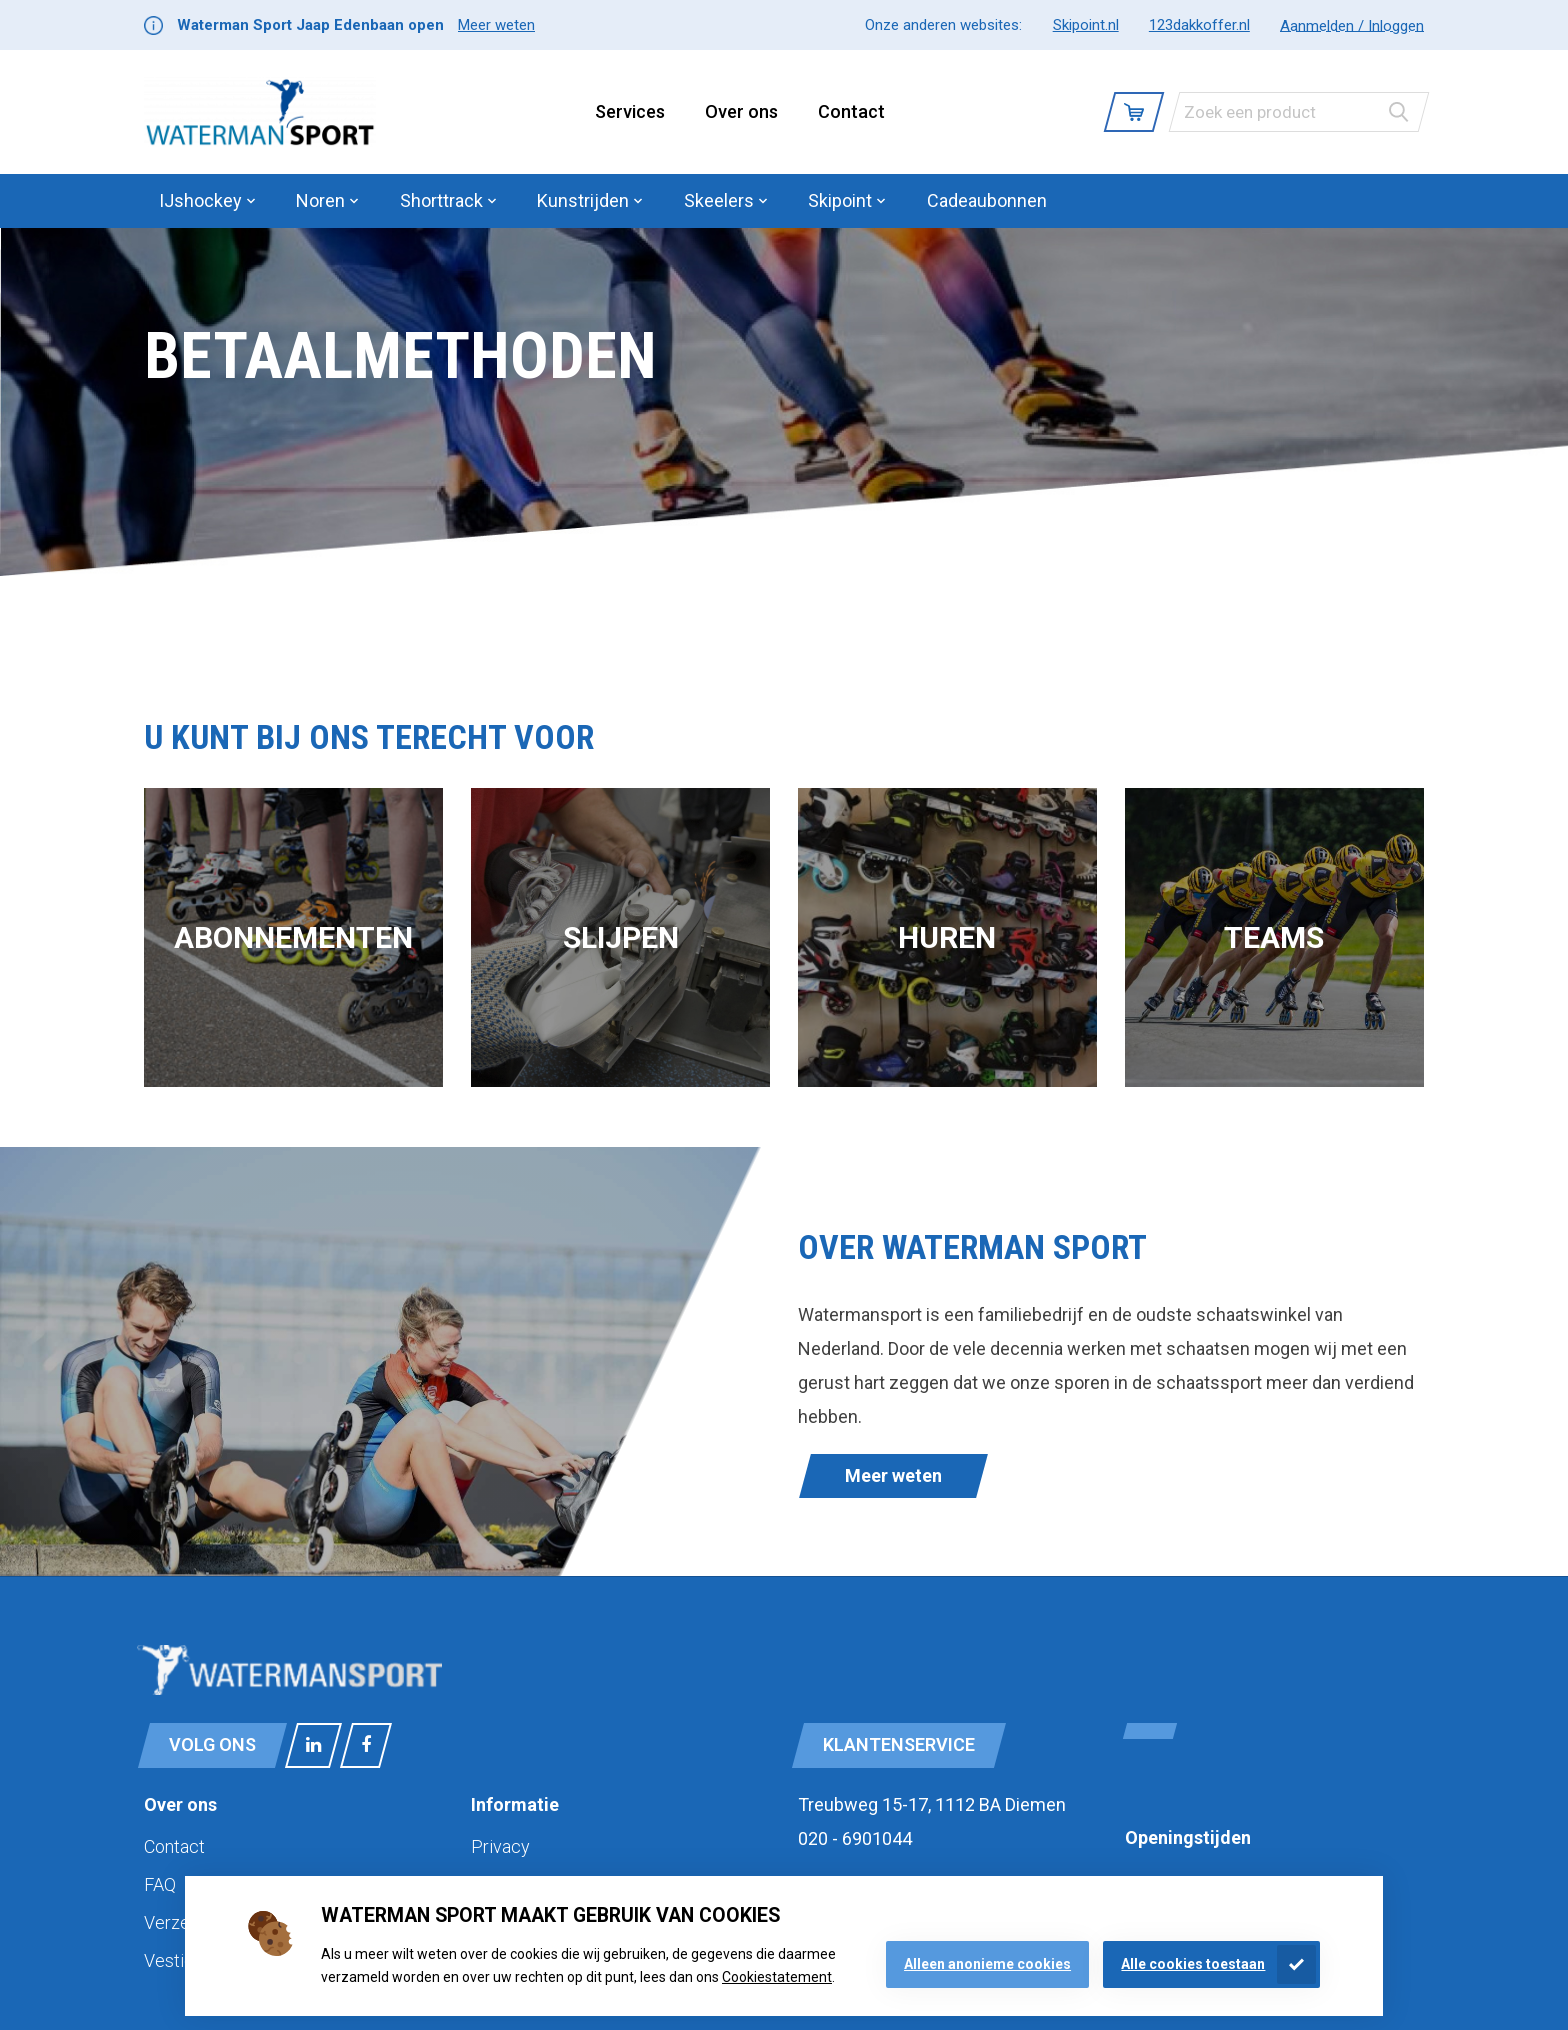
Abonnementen (293, 937)
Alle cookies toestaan (1193, 1964)
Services (630, 111)
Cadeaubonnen (987, 200)
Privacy (500, 1846)
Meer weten (496, 25)
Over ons (741, 111)
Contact (851, 111)
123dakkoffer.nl (1199, 25)
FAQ (160, 1884)
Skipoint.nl (1086, 25)
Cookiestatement (777, 1977)
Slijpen (621, 937)
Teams (1274, 937)
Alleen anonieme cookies (987, 1964)
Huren (947, 937)
